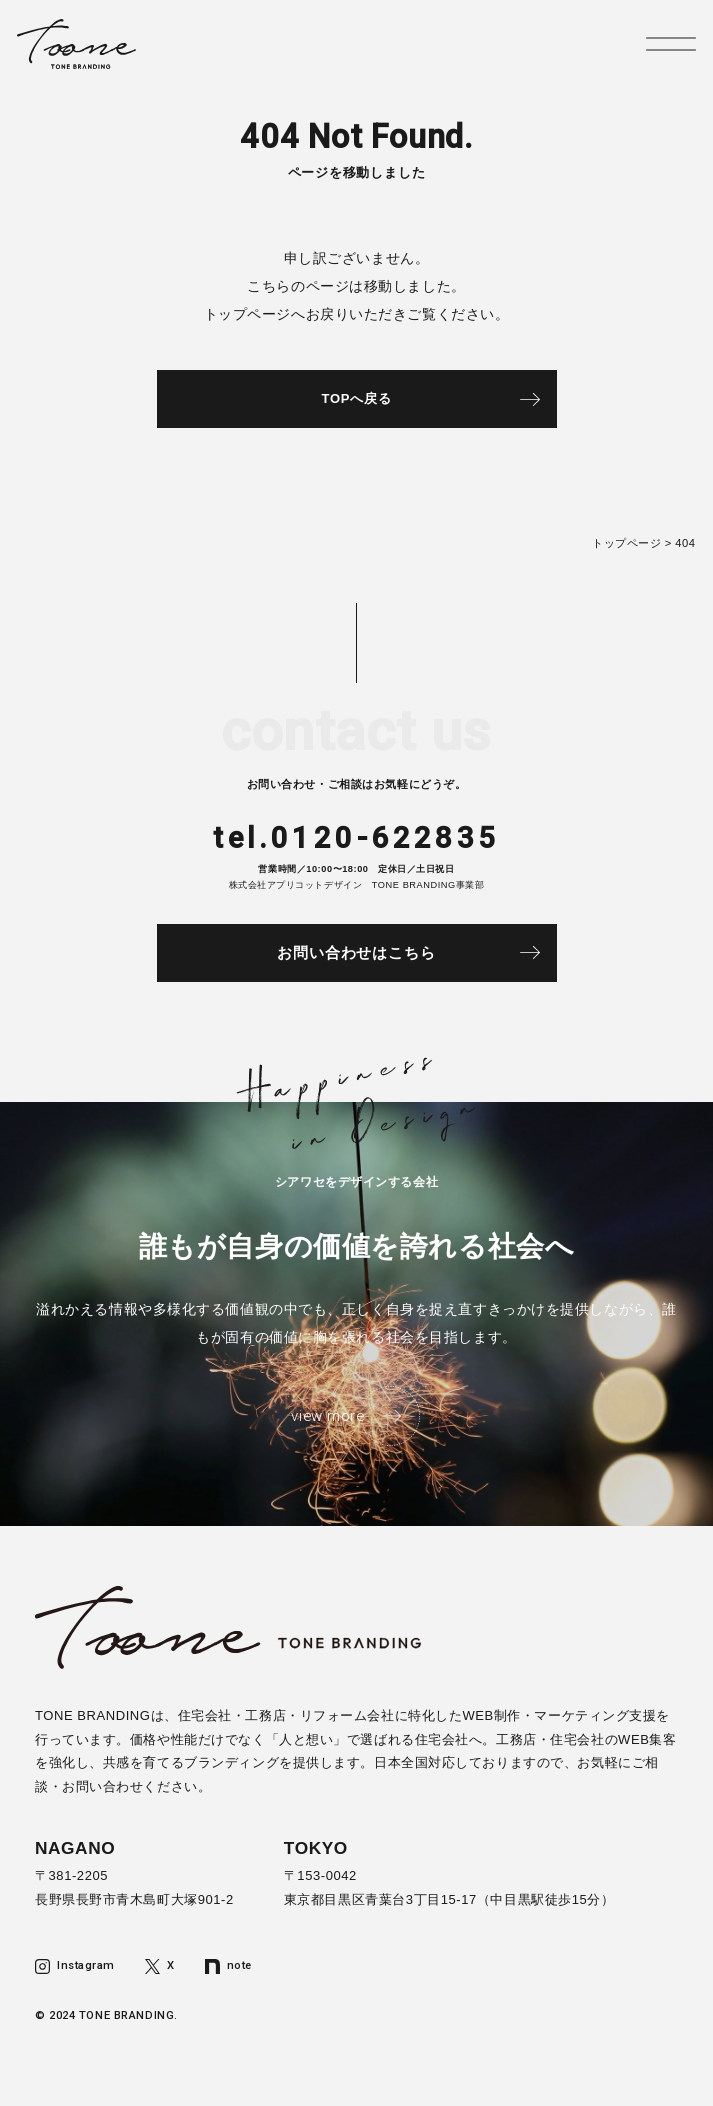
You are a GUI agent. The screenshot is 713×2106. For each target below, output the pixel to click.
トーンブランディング (78, 44)
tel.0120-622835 (356, 838)
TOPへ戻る (356, 398)
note (228, 1966)
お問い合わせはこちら (356, 953)
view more (327, 1416)
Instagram (75, 1966)
